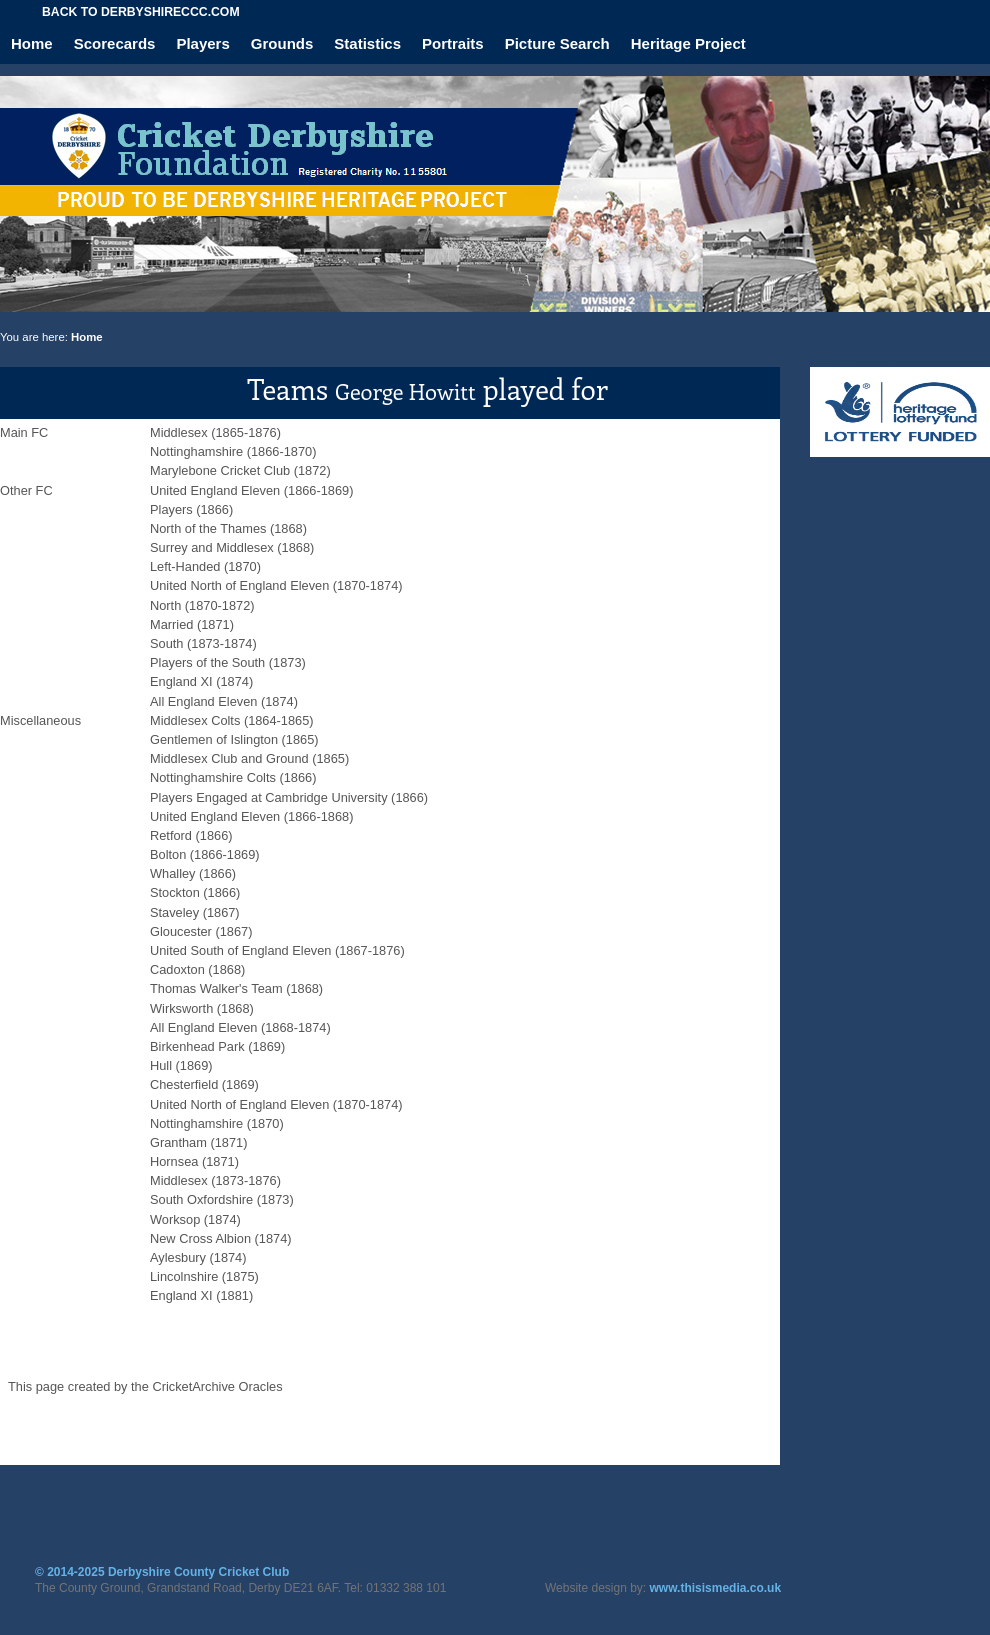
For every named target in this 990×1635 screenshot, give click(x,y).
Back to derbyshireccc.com (141, 12)
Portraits (453, 43)
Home (32, 43)
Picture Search (557, 43)
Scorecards (115, 43)
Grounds (282, 43)
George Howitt (405, 391)
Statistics (367, 43)
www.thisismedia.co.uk (716, 1588)
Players (202, 43)
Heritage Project (688, 43)
